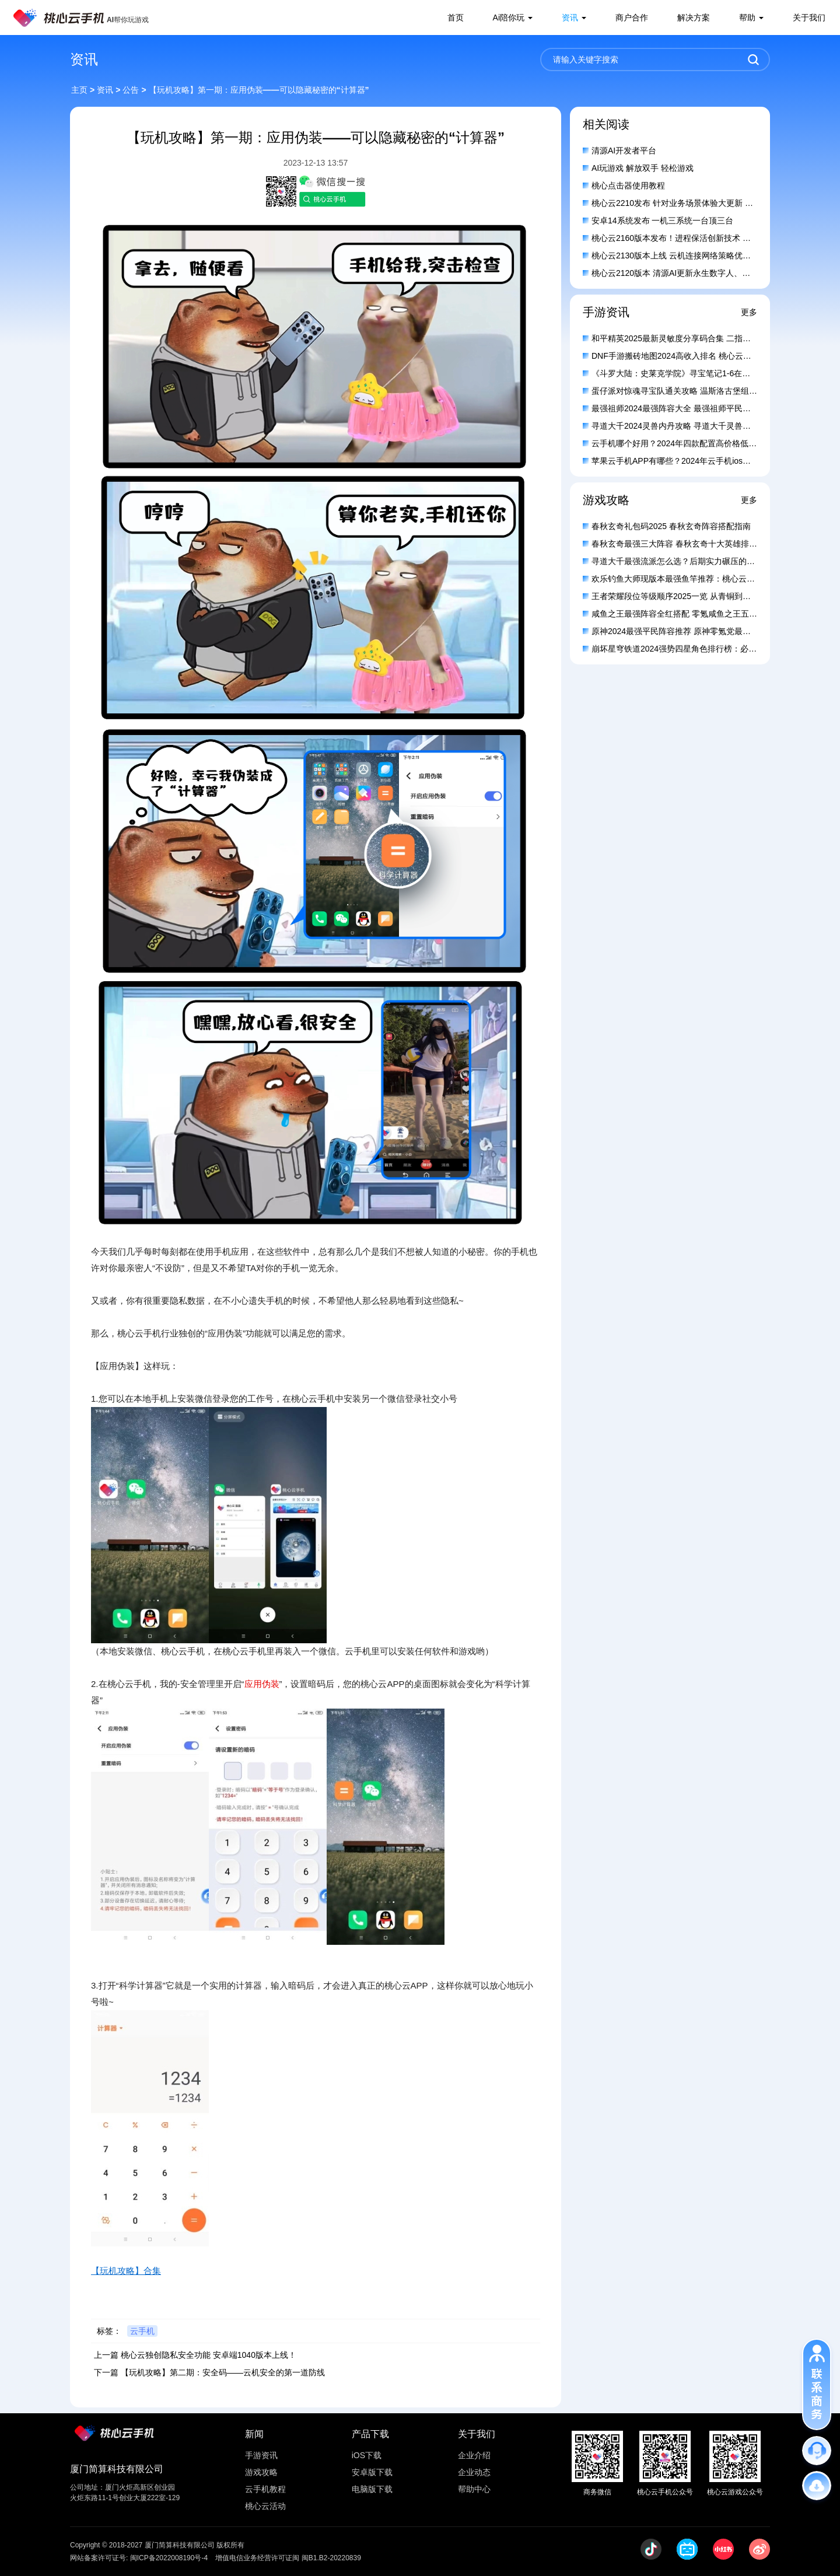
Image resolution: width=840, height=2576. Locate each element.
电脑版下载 (372, 2489)
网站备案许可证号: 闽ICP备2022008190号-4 (139, 2558)
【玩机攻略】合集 (126, 2271)
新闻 (254, 2434)
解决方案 (693, 17)
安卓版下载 (372, 2472)
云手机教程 (265, 2489)
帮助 (747, 17)
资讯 (570, 17)
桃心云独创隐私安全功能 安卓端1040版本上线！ (208, 2355)
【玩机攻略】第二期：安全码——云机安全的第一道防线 (223, 2372)
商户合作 (631, 17)
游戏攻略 (261, 2472)
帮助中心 (474, 2489)
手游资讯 (261, 2455)
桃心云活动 (265, 2506)
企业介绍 (474, 2455)
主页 (79, 89)
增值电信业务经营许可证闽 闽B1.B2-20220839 (287, 2558)
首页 (455, 17)
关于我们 (809, 17)
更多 (749, 312)
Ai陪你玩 (508, 17)
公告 (131, 89)
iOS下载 (367, 2455)
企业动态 (474, 2472)
